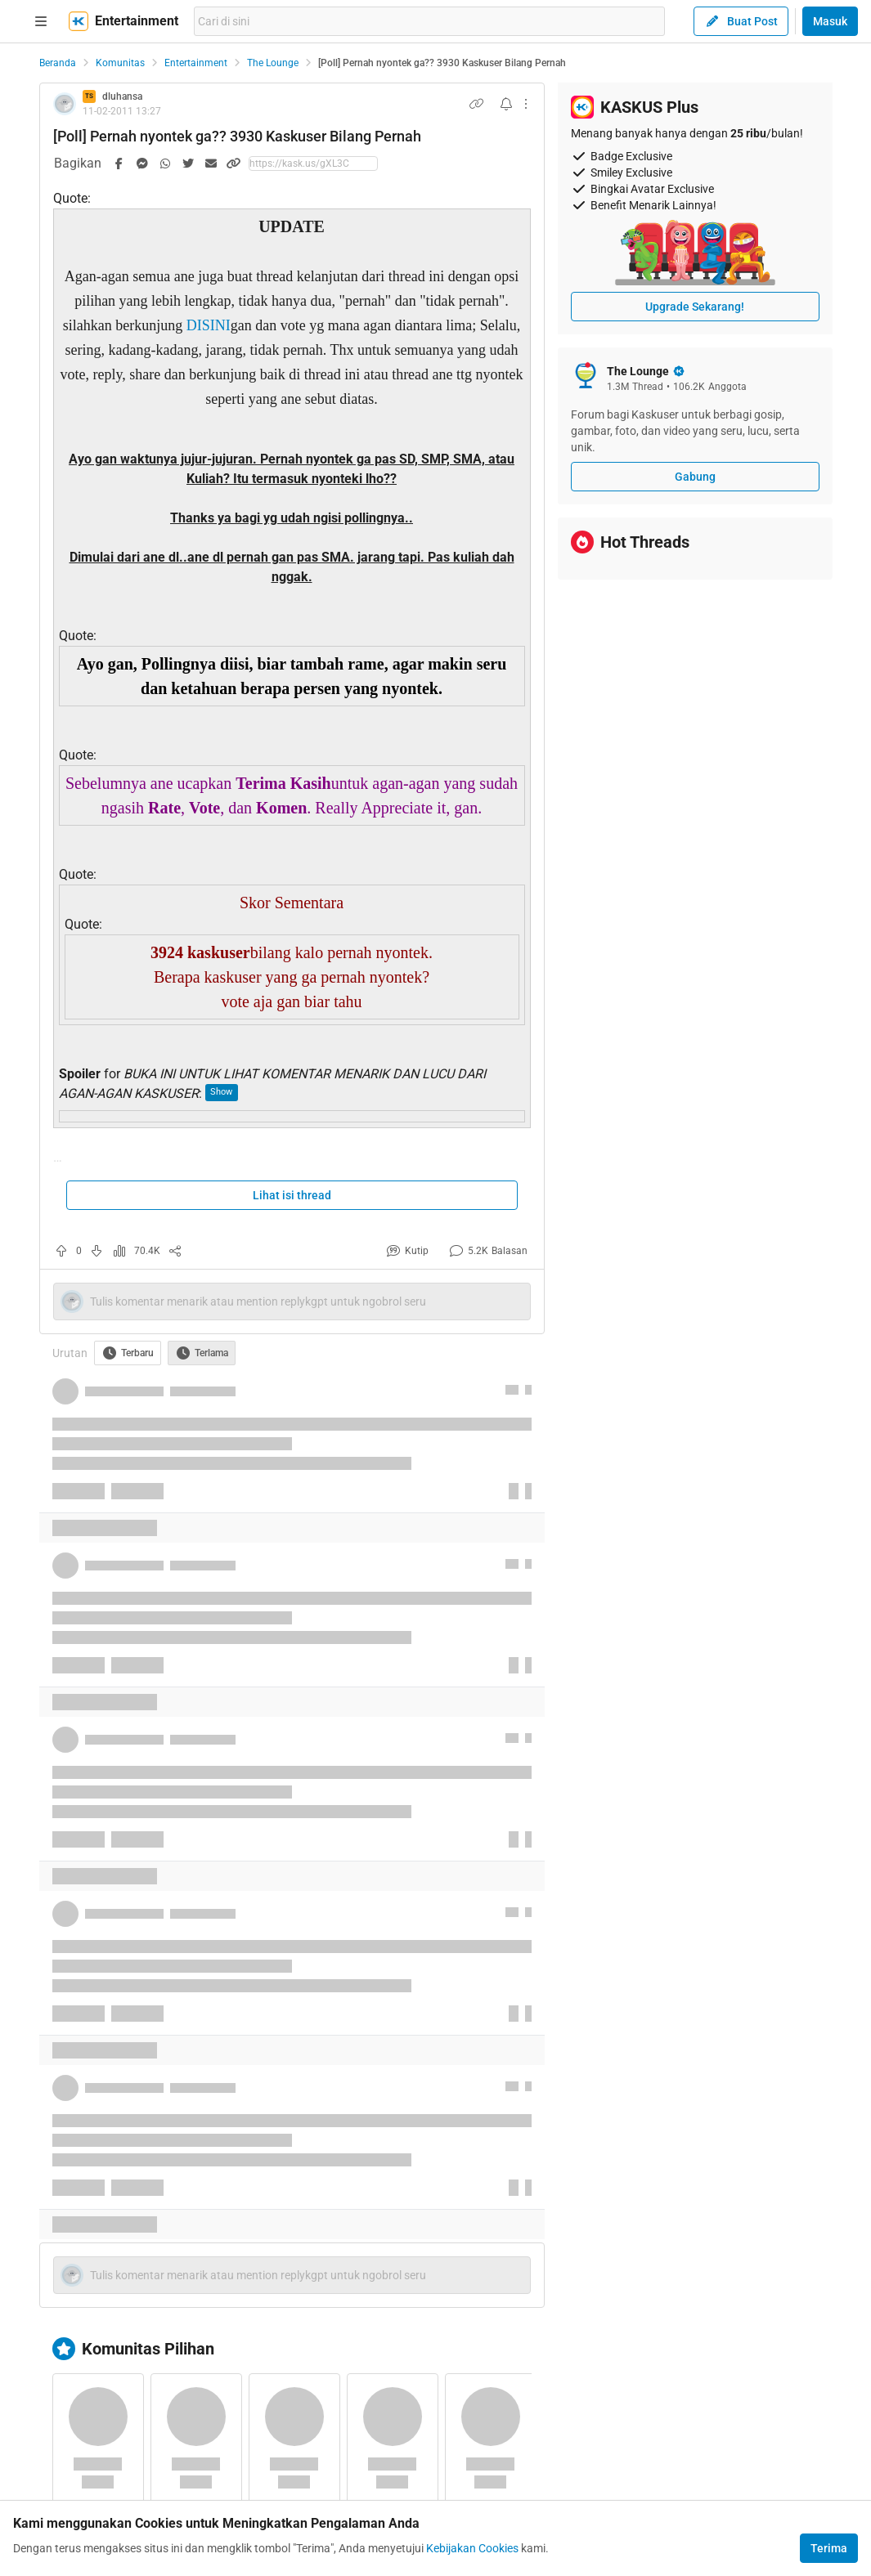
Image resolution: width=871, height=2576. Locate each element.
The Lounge (273, 63)
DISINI (208, 325)
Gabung (695, 476)
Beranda (57, 63)
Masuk (830, 21)
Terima (828, 2548)
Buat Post (741, 21)
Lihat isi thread (292, 1195)
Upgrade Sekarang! (694, 306)
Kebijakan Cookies (472, 2548)
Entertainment (195, 63)
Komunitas (120, 63)
